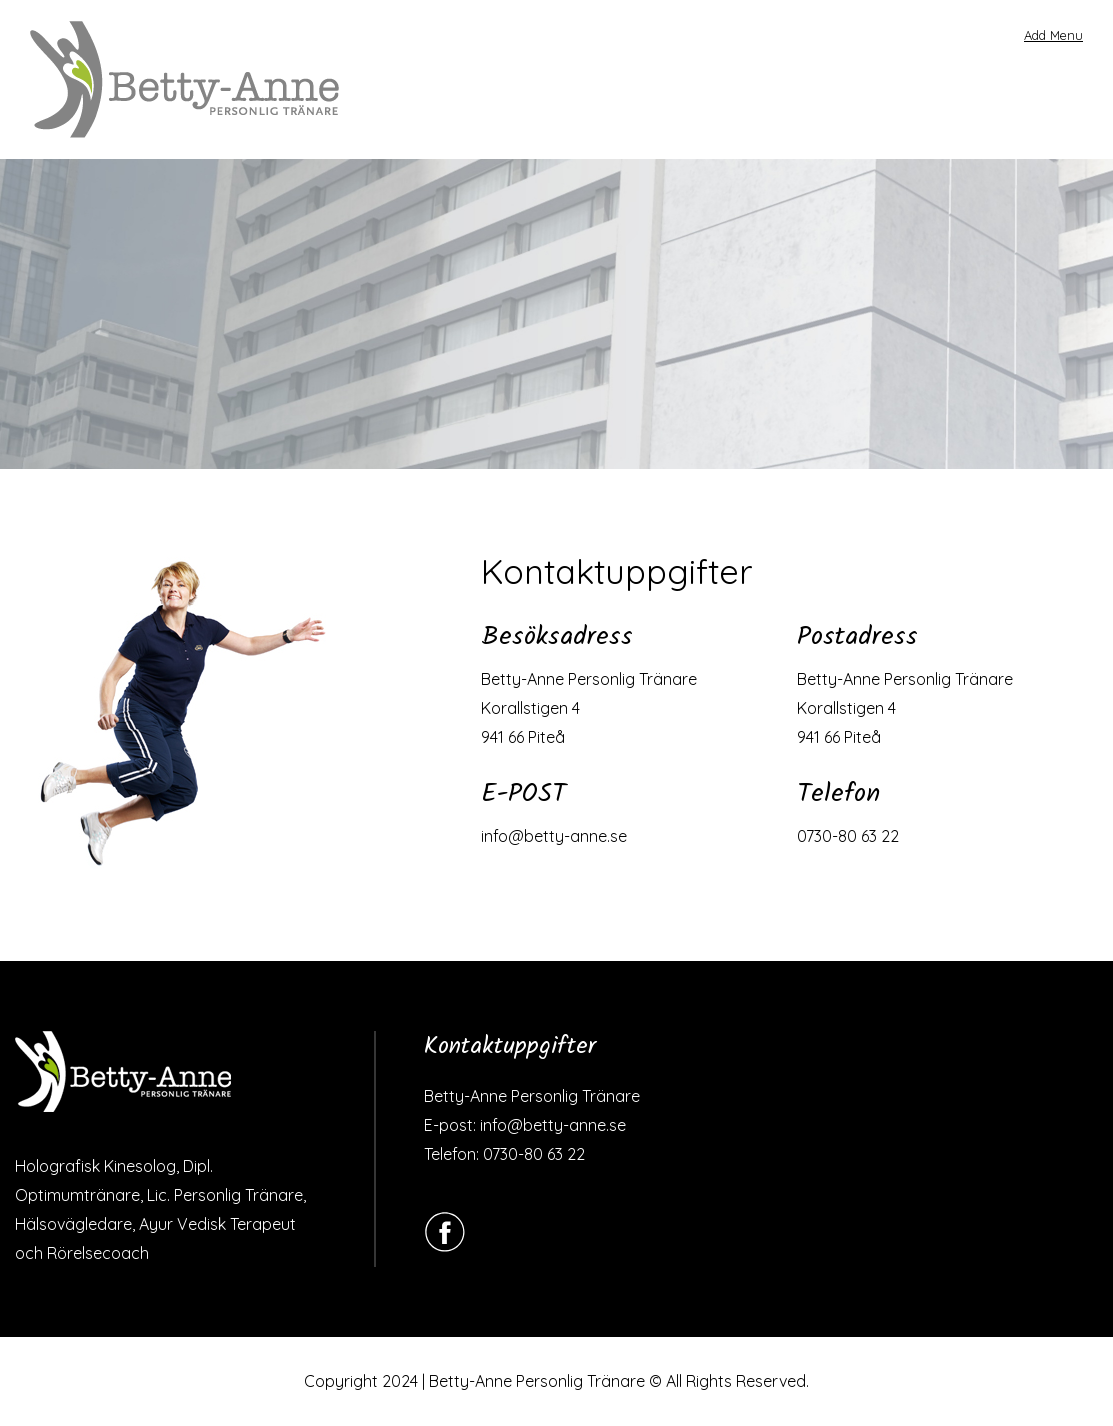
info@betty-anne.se (554, 836)
